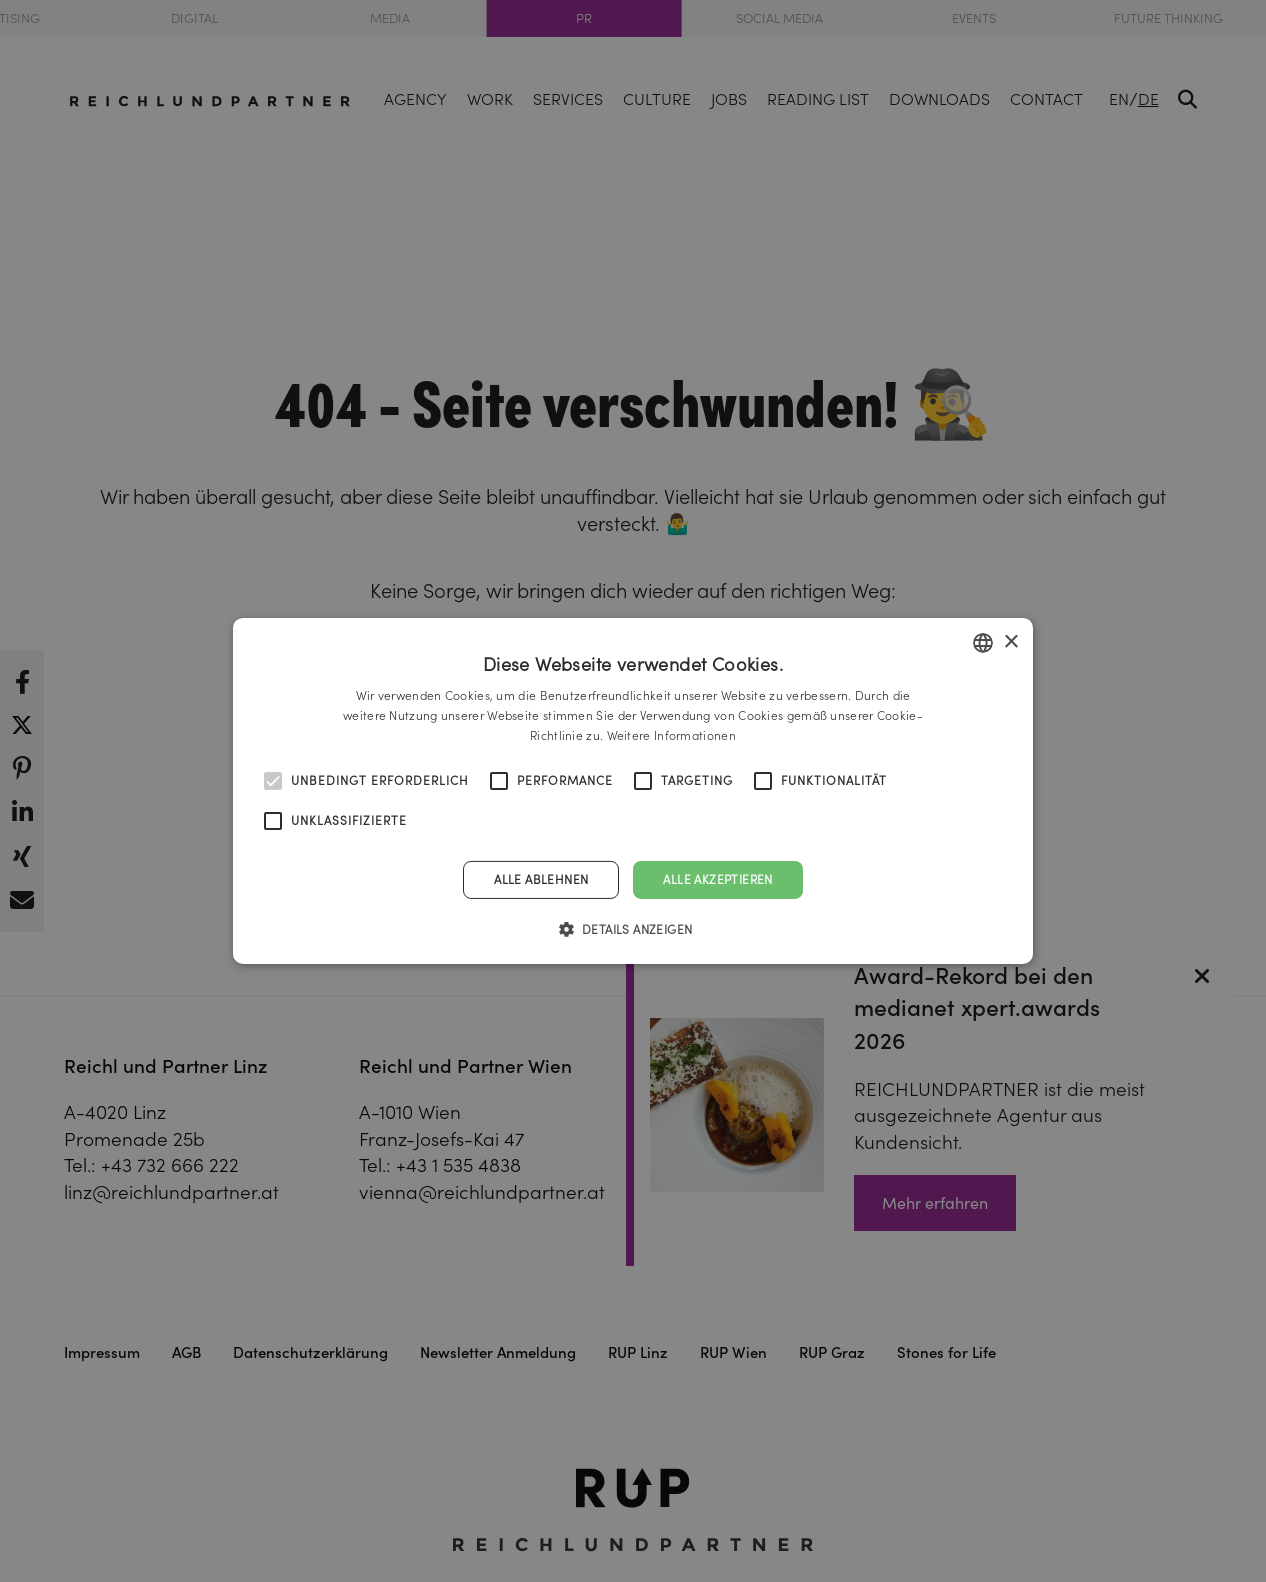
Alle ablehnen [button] (541, 879)
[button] (633, 929)
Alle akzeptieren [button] (717, 879)
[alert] (633, 791)
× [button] (1010, 641)
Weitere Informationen (671, 735)
